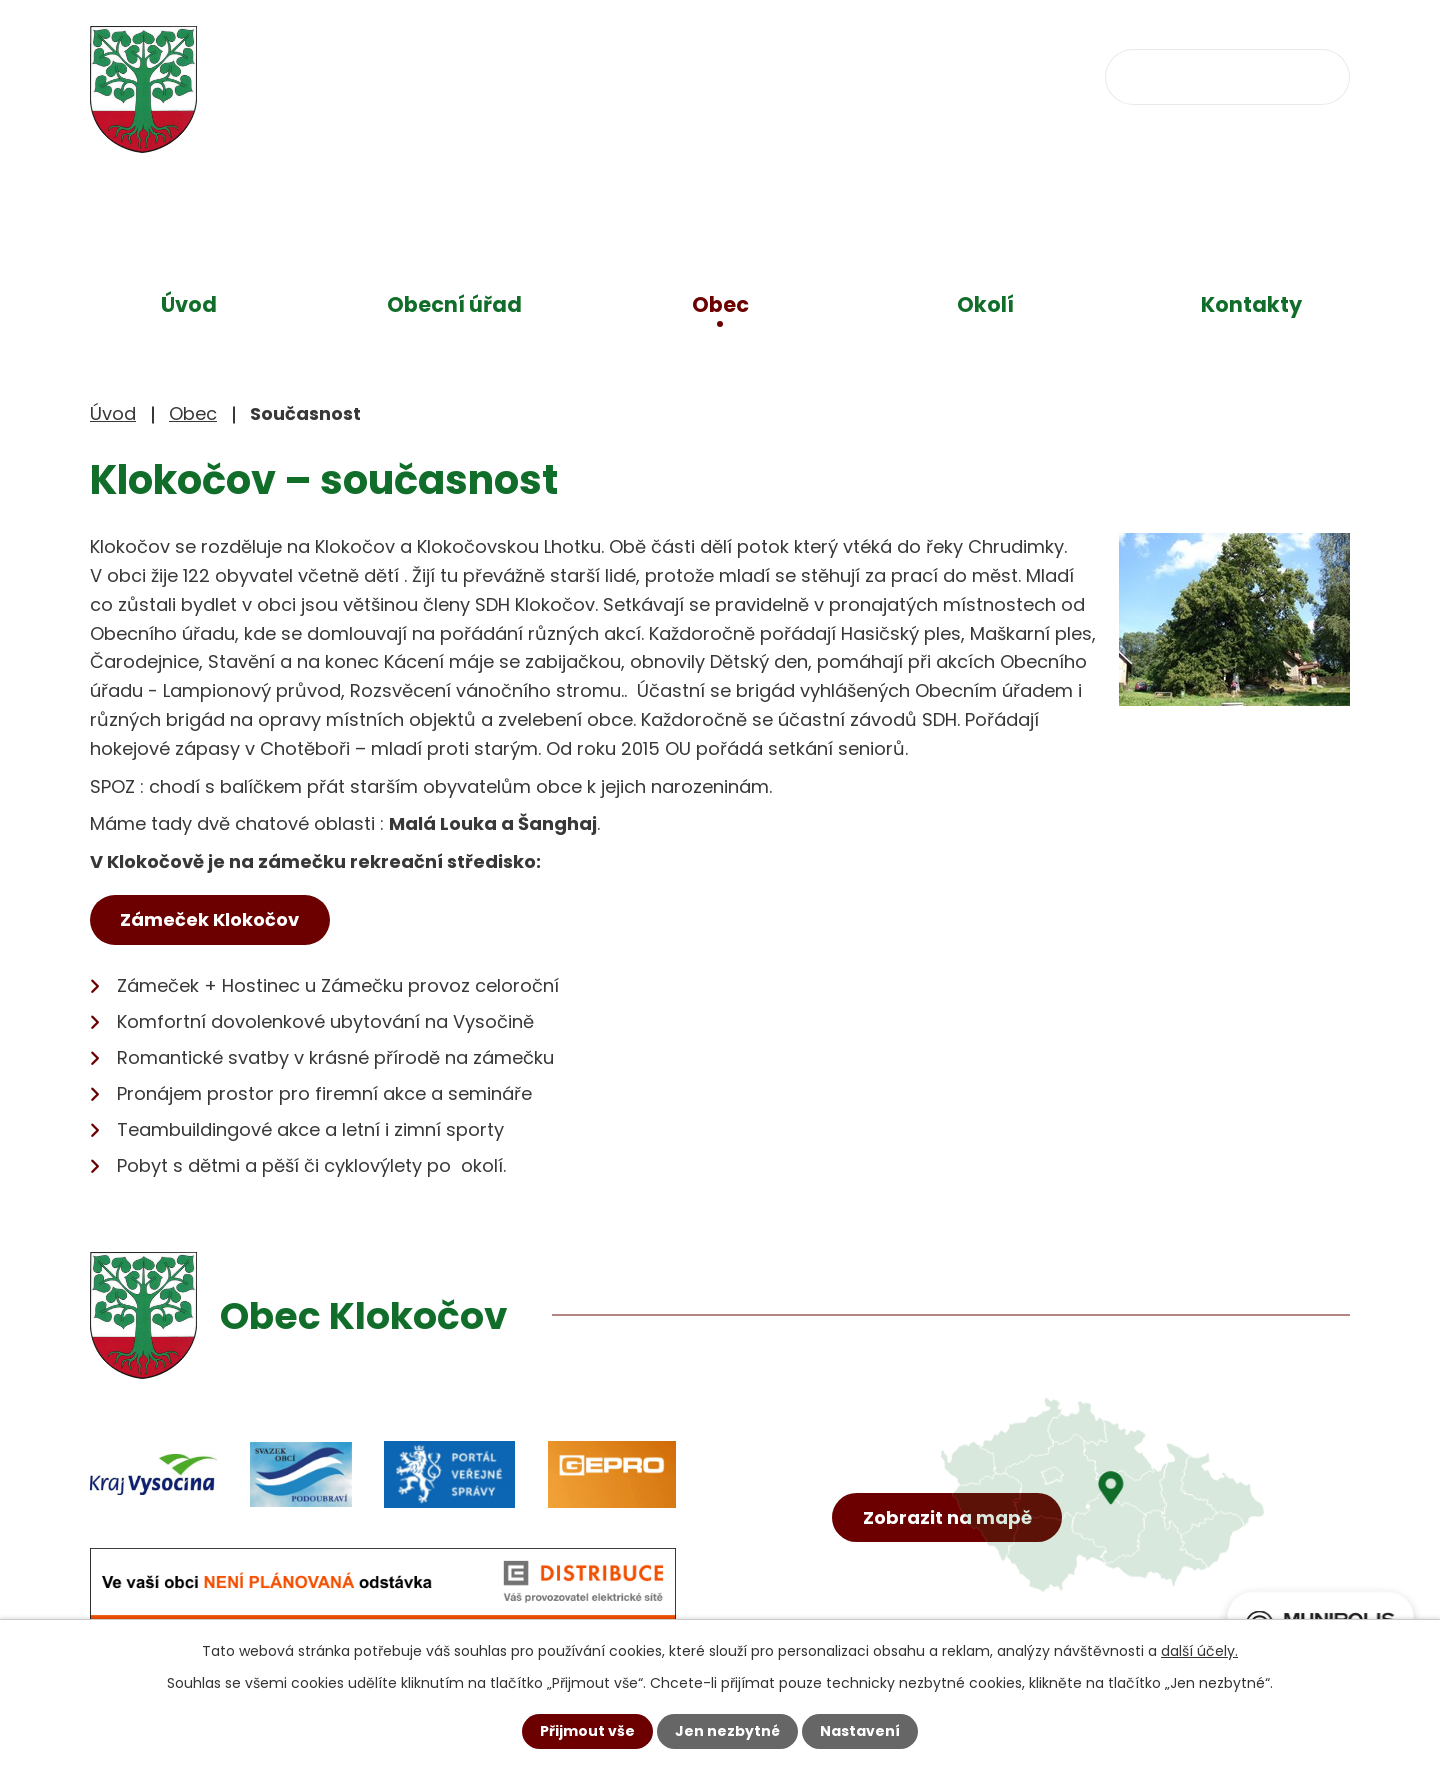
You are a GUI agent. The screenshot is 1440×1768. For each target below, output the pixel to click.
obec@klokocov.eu (913, 75)
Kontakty (1251, 304)
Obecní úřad (454, 304)
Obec (720, 304)
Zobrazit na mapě (947, 1518)
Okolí (985, 304)
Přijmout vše (587, 1731)
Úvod (189, 304)
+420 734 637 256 (677, 75)
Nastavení (860, 1731)
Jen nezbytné (727, 1731)
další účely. (1199, 1651)
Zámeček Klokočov (210, 919)
